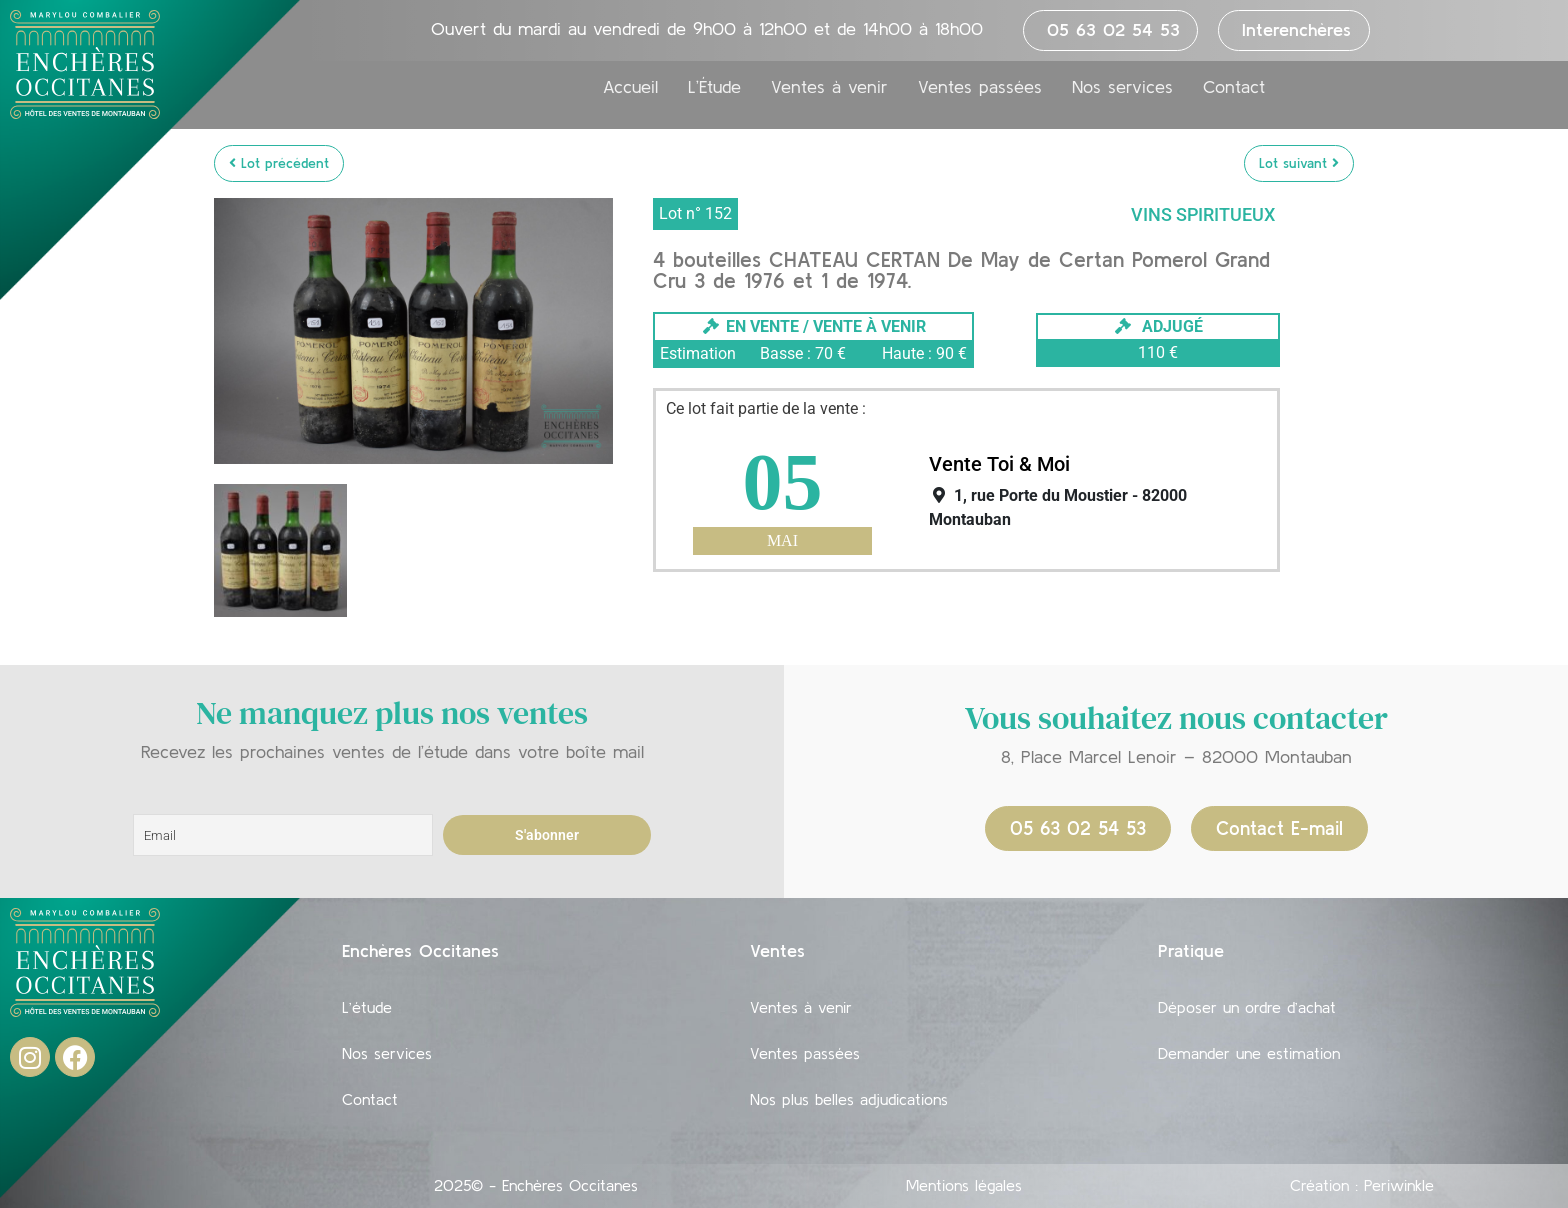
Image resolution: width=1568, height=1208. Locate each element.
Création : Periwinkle (1362, 1185)
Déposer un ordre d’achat (1247, 1007)
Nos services (1122, 87)
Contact (1234, 87)
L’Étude (714, 87)
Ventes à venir (829, 87)
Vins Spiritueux (1203, 214)
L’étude (367, 1007)
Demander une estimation (1249, 1053)
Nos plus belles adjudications (849, 1099)
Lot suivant (1299, 163)
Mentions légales (964, 1185)
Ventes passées (980, 87)
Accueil (630, 87)
